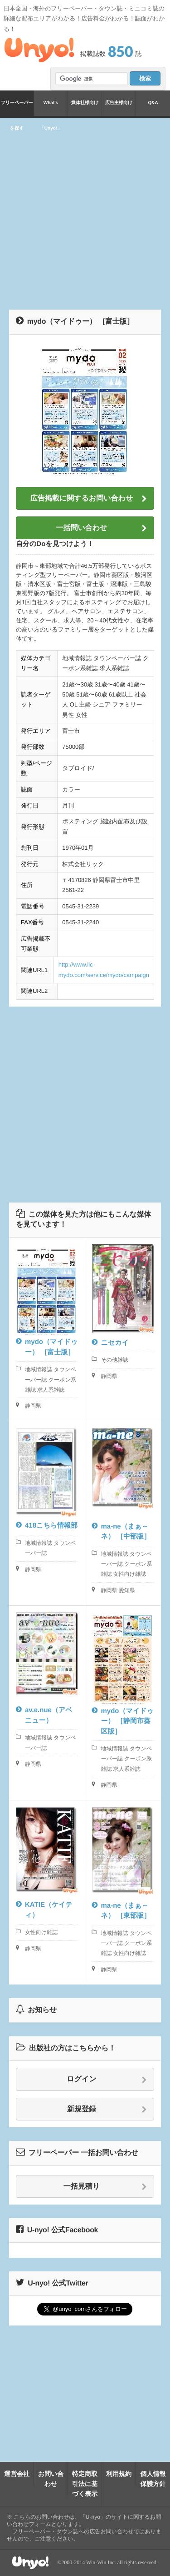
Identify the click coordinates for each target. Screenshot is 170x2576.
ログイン (107, 2079)
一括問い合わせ (101, 528)
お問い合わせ (51, 2478)
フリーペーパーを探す (17, 108)
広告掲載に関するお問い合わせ (88, 499)
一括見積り (105, 2187)
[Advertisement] (85, 212)
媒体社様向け (84, 102)
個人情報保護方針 (153, 2478)
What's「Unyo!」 (51, 108)
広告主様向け (118, 102)
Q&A (153, 102)
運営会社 (16, 2473)
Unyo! (39, 50)
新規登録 (107, 2109)
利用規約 (118, 2473)
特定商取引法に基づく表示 (85, 2484)
